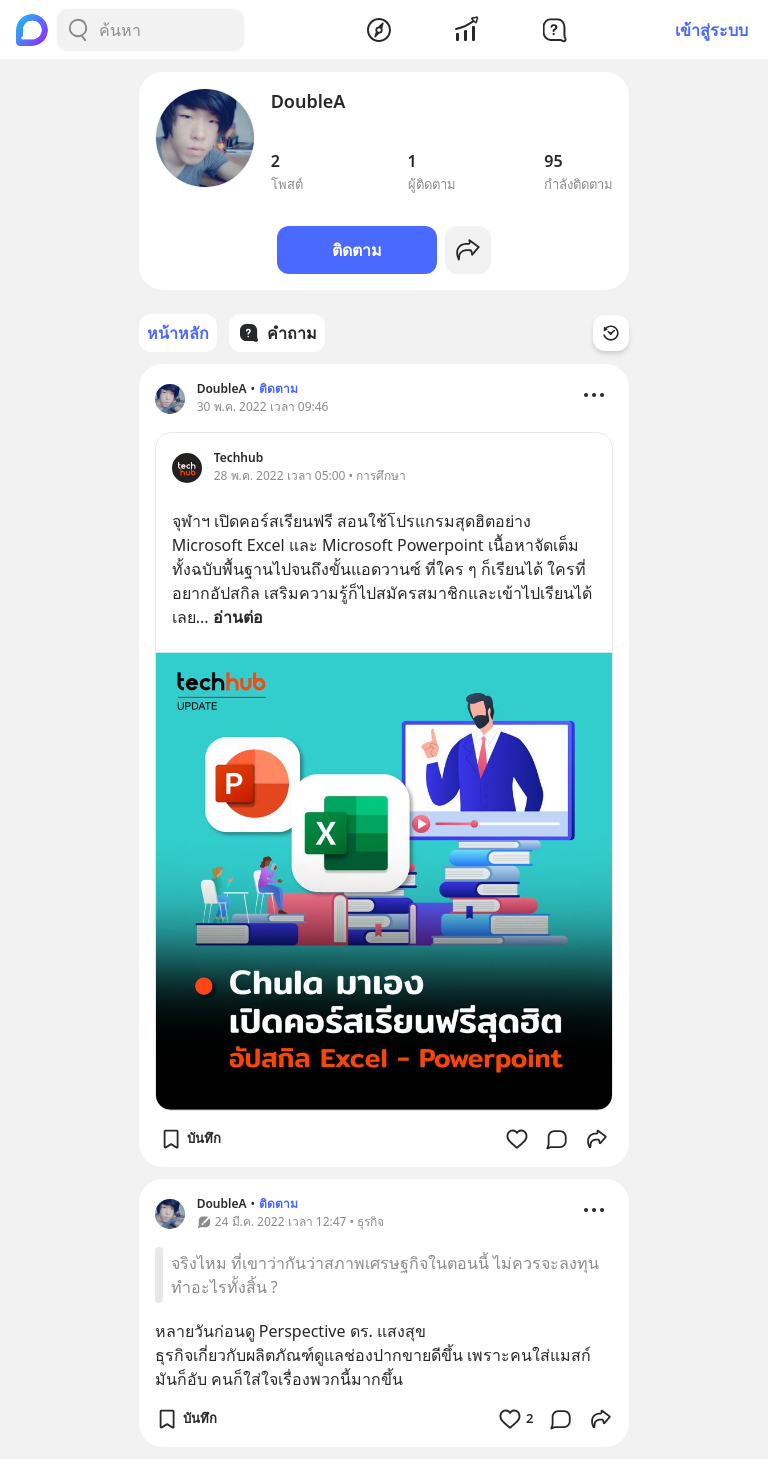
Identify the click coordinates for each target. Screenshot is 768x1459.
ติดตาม (357, 250)
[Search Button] (78, 30)
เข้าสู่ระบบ (711, 30)
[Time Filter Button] (611, 333)
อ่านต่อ (238, 617)
